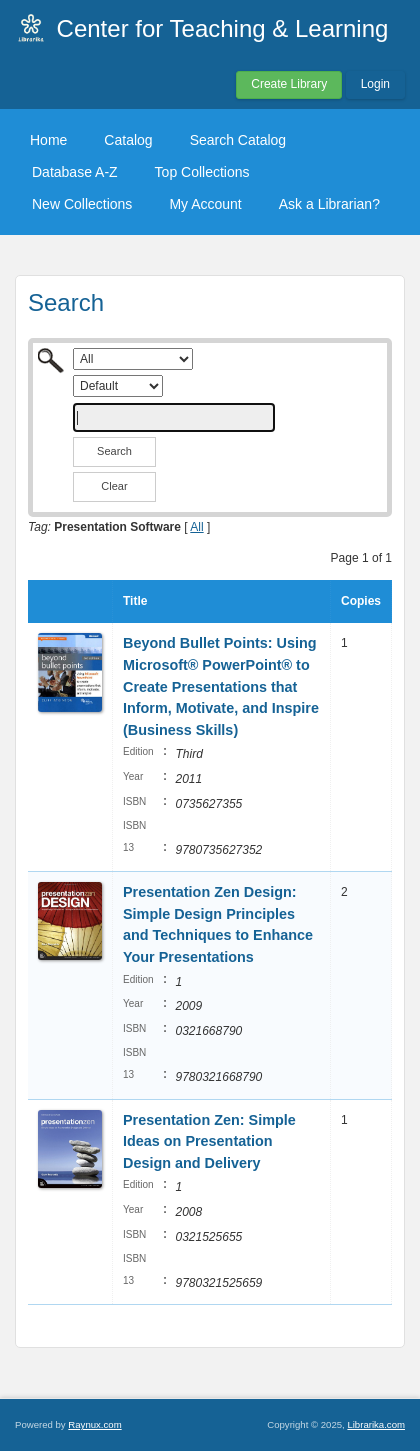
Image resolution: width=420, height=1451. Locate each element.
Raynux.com (94, 1424)
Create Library (289, 84)
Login (375, 84)
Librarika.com (376, 1424)
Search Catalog (238, 140)
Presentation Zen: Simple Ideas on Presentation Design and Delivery (209, 1141)
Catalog (128, 140)
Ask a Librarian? (329, 204)
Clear (114, 486)
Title (135, 601)
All (196, 527)
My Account (205, 204)
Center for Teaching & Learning (223, 28)
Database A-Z (75, 172)
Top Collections (202, 172)
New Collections (82, 204)
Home (48, 140)
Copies (361, 601)
